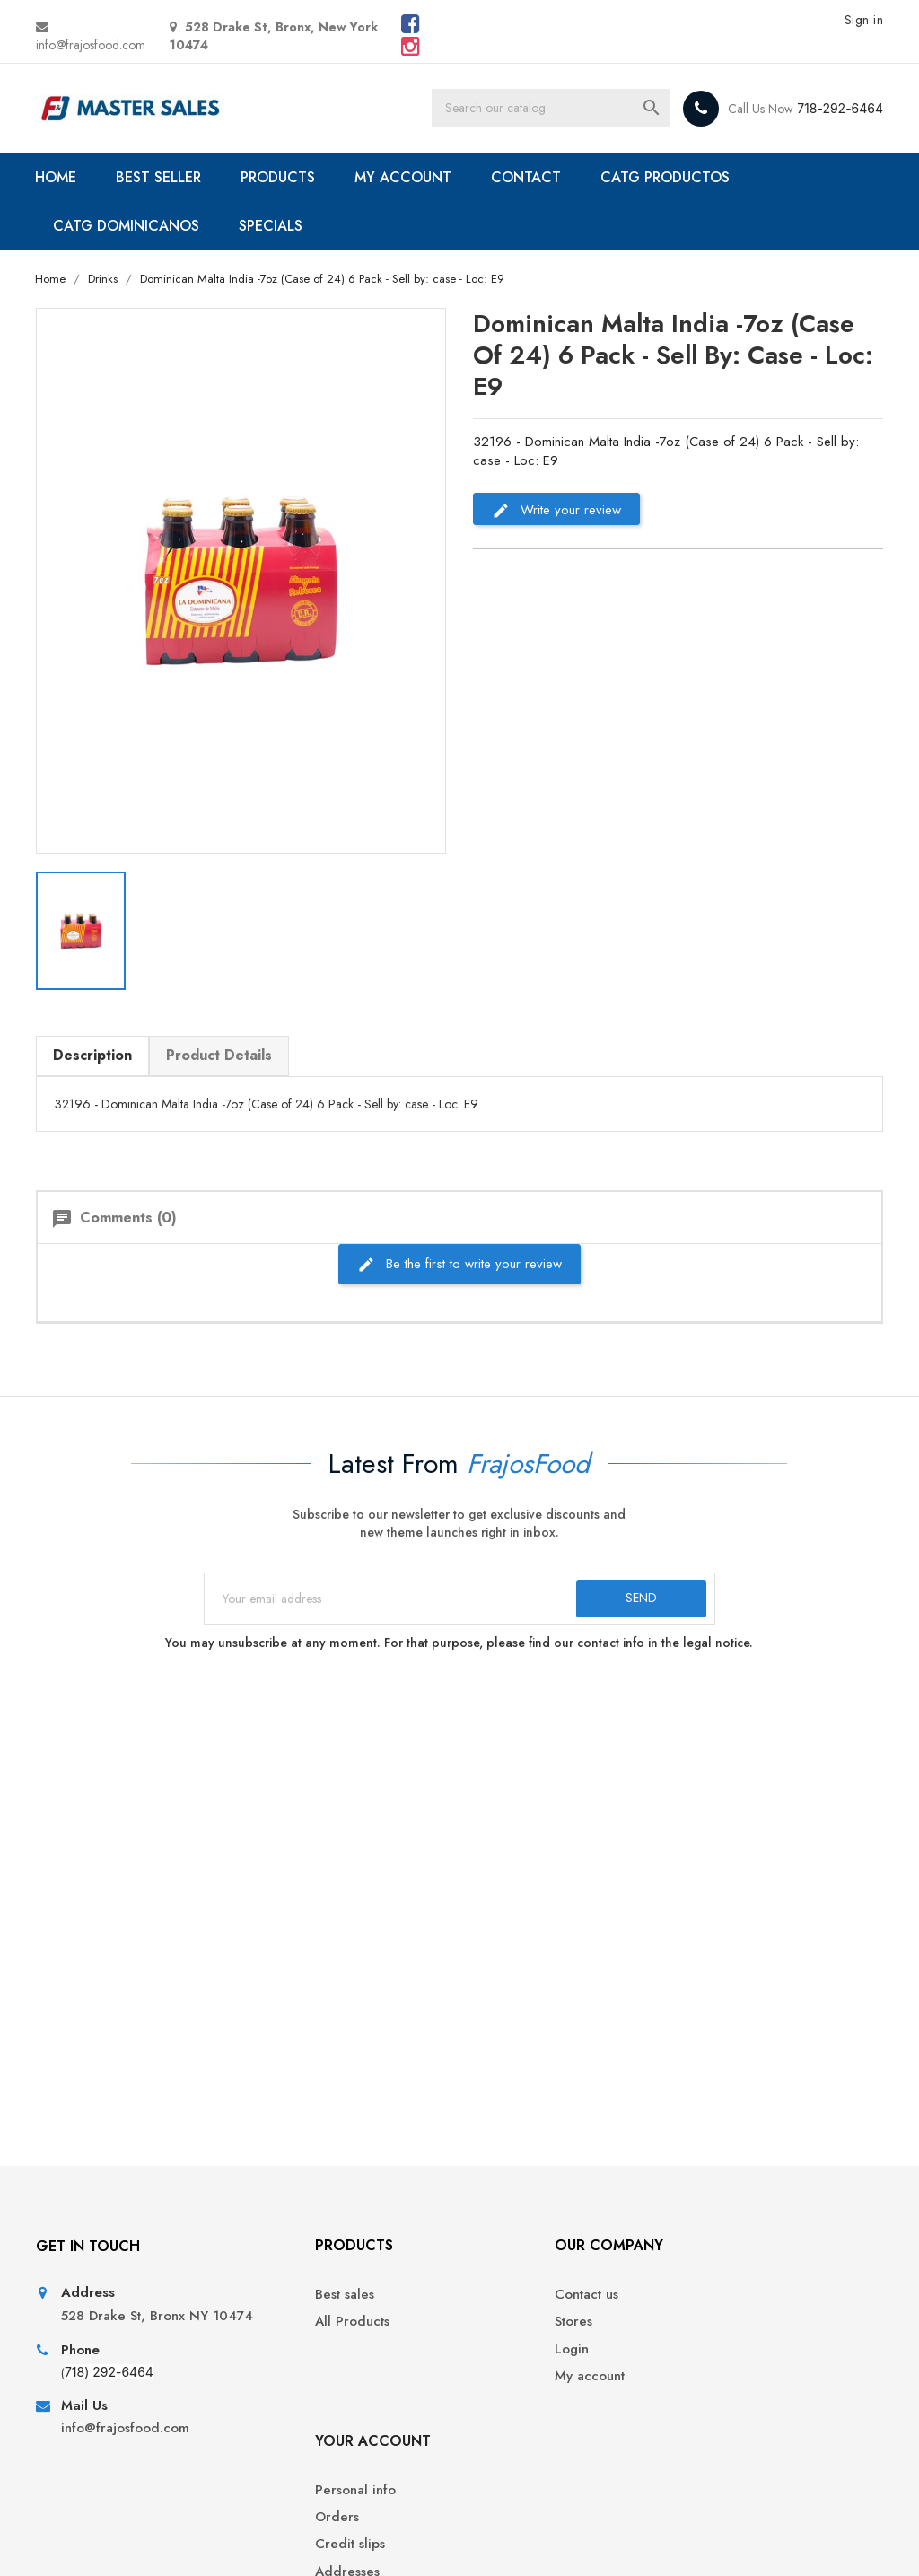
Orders (713, 2330)
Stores (492, 2330)
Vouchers (719, 2412)
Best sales (285, 2303)
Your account (749, 2254)
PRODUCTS (280, 177)
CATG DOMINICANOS (129, 225)
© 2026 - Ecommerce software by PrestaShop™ (174, 2540)
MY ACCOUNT (405, 177)
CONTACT (529, 177)
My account (508, 2385)
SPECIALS (273, 225)
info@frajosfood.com (92, 45)
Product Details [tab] (221, 1054)
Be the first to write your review (459, 1262)
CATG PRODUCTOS (667, 177)
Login (490, 2357)
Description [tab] (94, 1054)
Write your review (556, 510)
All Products (293, 2330)
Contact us (505, 2303)
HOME (58, 177)
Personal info (731, 2303)
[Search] (555, 108)
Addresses (723, 2385)
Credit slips (726, 2357)
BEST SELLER (161, 177)
